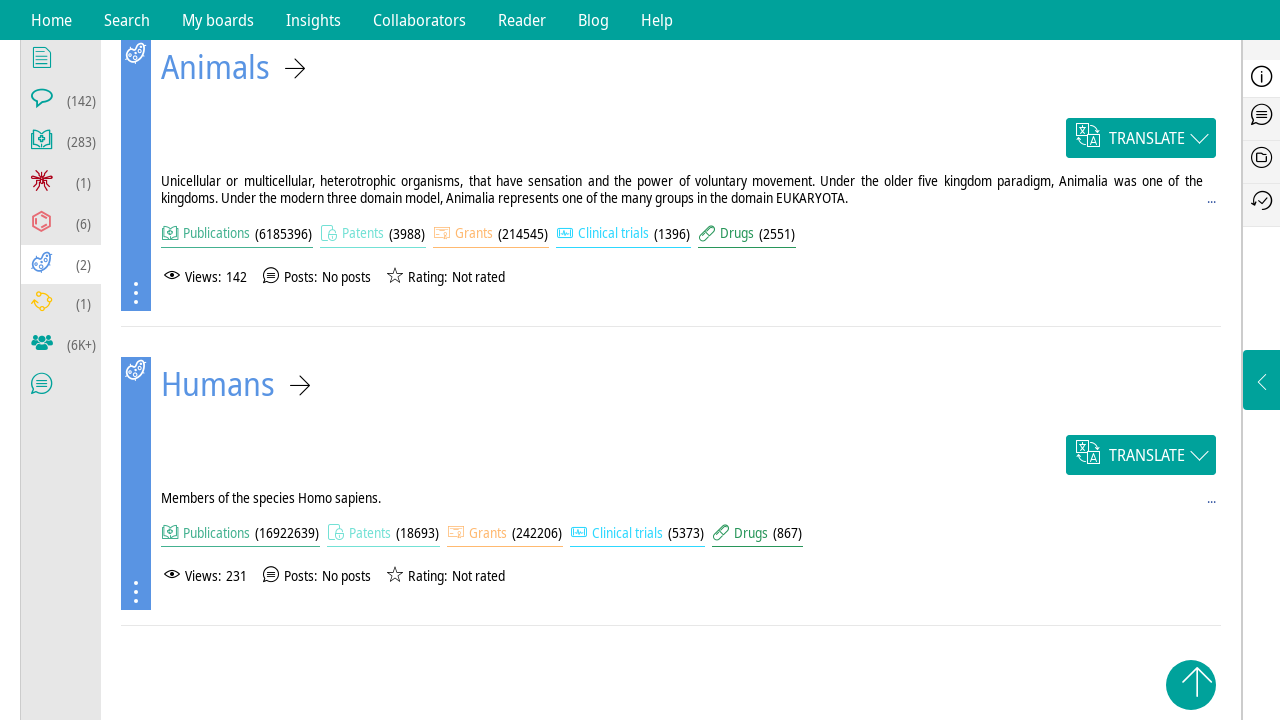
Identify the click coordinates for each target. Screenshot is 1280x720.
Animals (215, 66)
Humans (218, 383)
